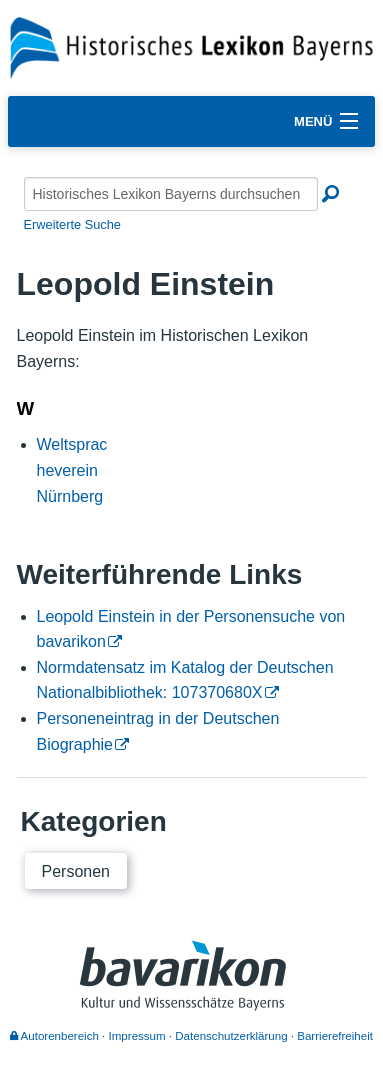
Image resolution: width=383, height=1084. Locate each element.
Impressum (137, 1036)
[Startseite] (191, 46)
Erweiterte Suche (72, 224)
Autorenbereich (54, 1036)
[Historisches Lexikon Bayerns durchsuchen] (171, 194)
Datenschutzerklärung (231, 1036)
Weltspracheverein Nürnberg (72, 470)
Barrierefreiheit (335, 1036)
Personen (76, 871)
